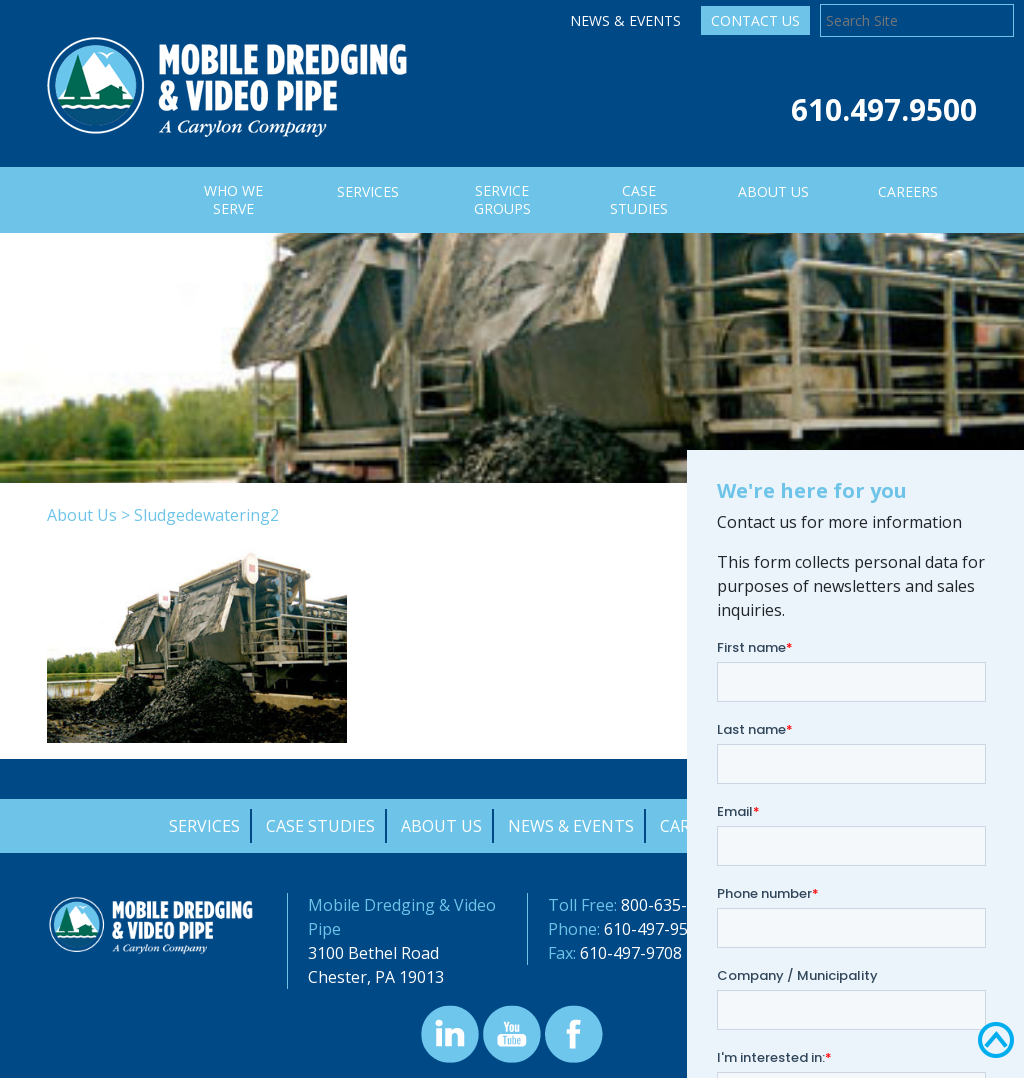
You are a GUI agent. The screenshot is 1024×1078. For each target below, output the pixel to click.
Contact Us (755, 20)
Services (204, 826)
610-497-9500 (655, 929)
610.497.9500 (884, 109)
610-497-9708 (631, 953)
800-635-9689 (672, 905)
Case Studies (320, 826)
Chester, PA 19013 (376, 977)
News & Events (625, 20)
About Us (82, 515)
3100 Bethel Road (373, 953)
